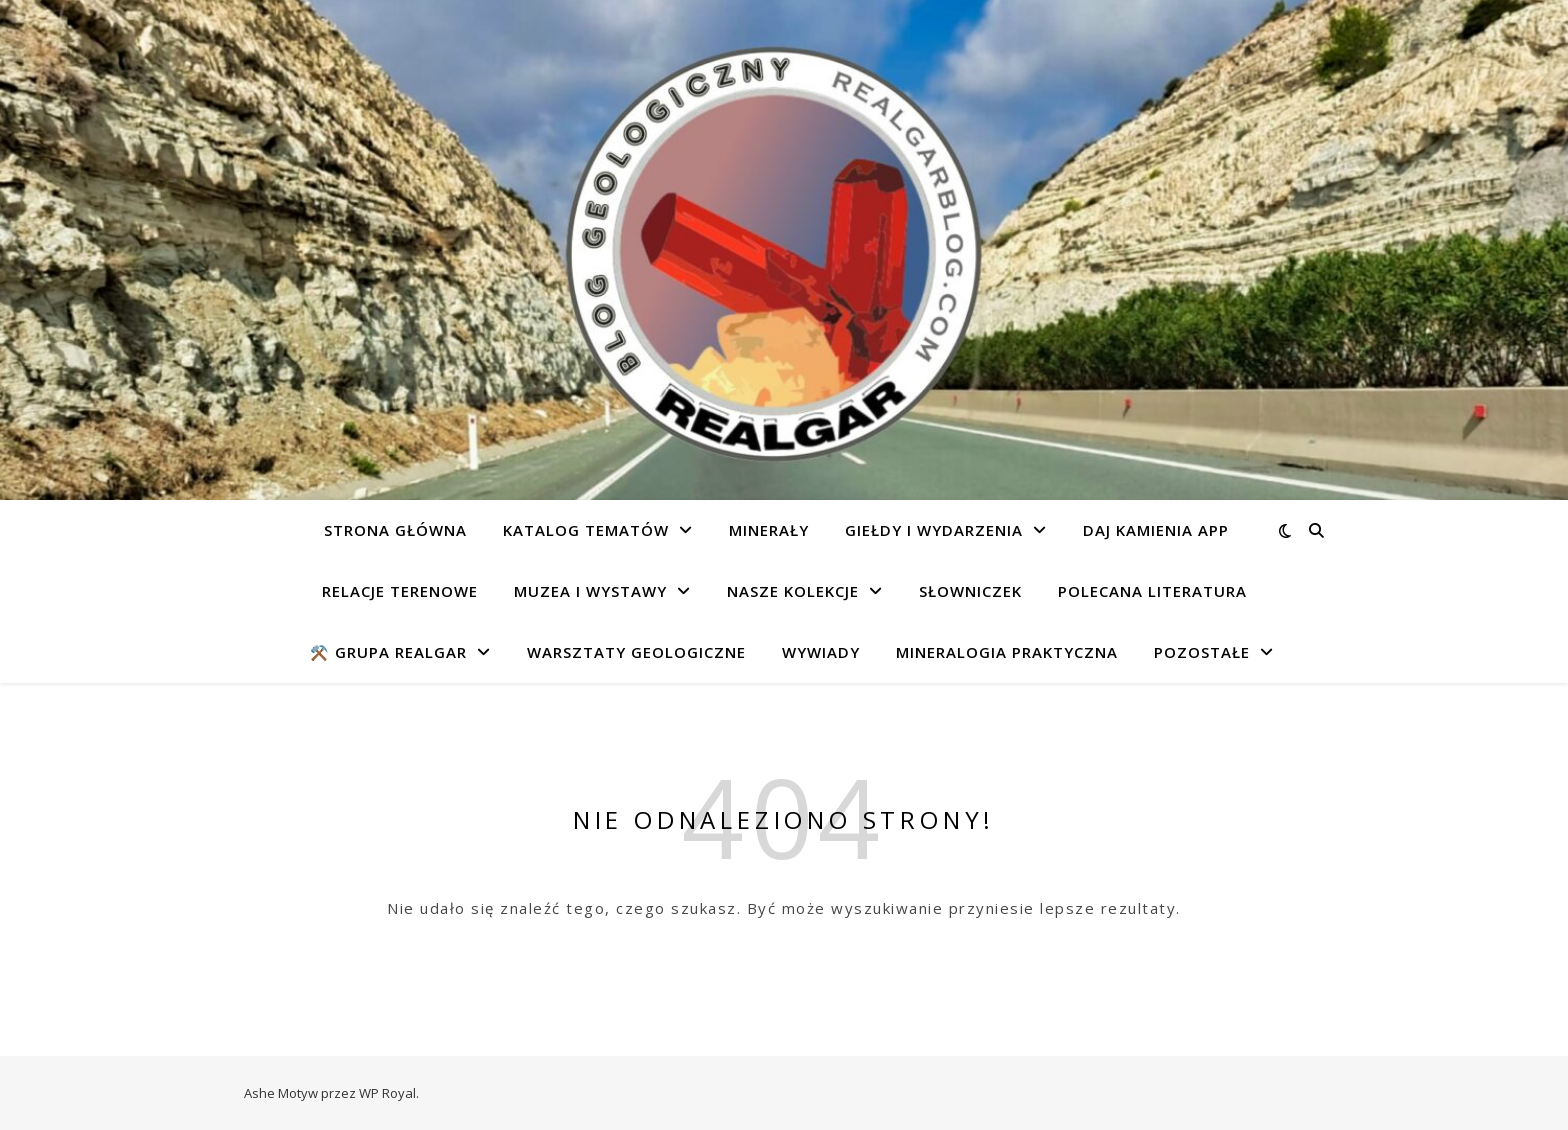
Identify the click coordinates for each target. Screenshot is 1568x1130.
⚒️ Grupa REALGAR (388, 652)
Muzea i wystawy (590, 591)
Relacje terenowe (400, 591)
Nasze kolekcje (793, 591)
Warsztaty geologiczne (636, 652)
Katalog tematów (586, 530)
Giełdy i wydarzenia (934, 530)
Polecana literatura (1152, 591)
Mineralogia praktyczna (1007, 652)
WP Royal (387, 1093)
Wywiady (821, 652)
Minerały (769, 530)
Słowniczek (970, 591)
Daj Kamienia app (1156, 530)
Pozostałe (1202, 652)
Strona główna (395, 530)
